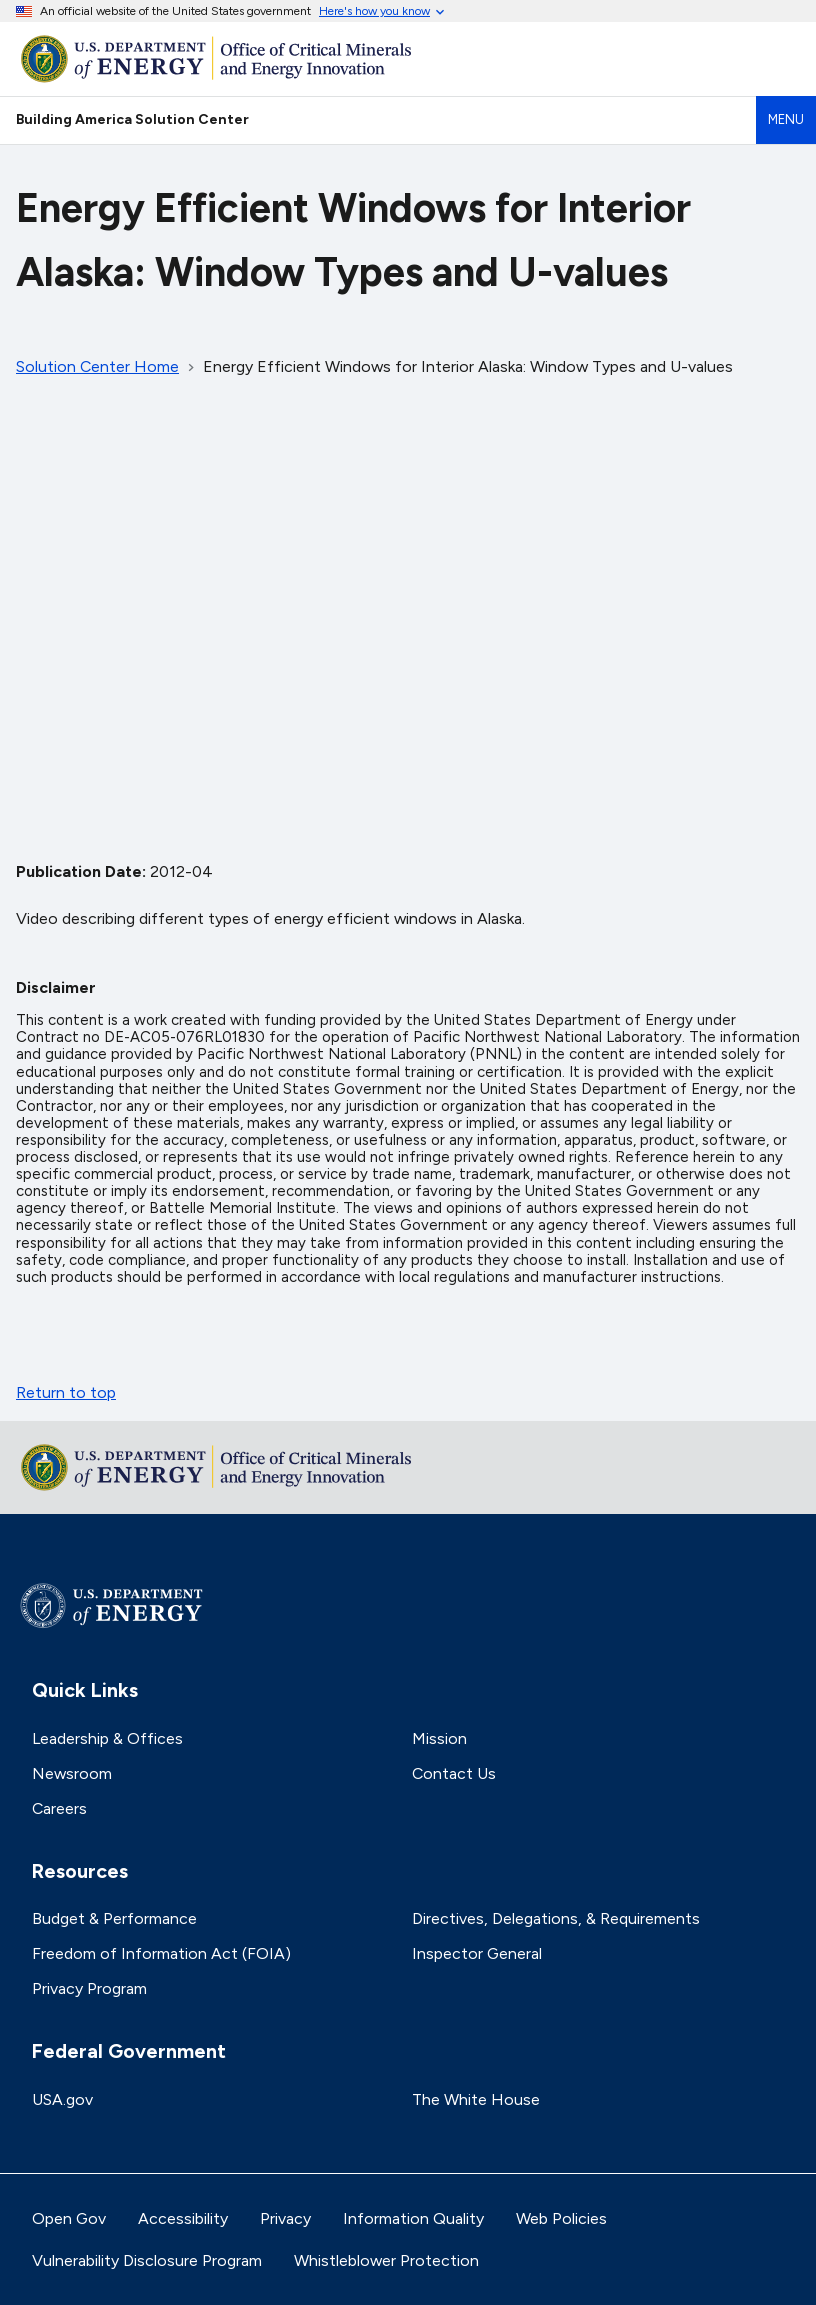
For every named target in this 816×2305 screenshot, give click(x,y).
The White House (476, 2099)
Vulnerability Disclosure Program (147, 2260)
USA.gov (62, 2099)
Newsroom (72, 1773)
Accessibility (183, 2218)
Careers (59, 1808)
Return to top (66, 1392)
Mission (439, 1738)
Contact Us (454, 1773)
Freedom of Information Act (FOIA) (161, 1953)
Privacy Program (89, 1988)
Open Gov (69, 2218)
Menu (786, 119)
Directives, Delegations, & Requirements (556, 1918)
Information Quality (413, 2218)
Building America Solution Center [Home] (132, 119)
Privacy (285, 2218)
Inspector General (477, 1953)
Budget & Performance (114, 1918)
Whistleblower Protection (386, 2260)
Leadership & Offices (107, 1738)
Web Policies (561, 2218)
